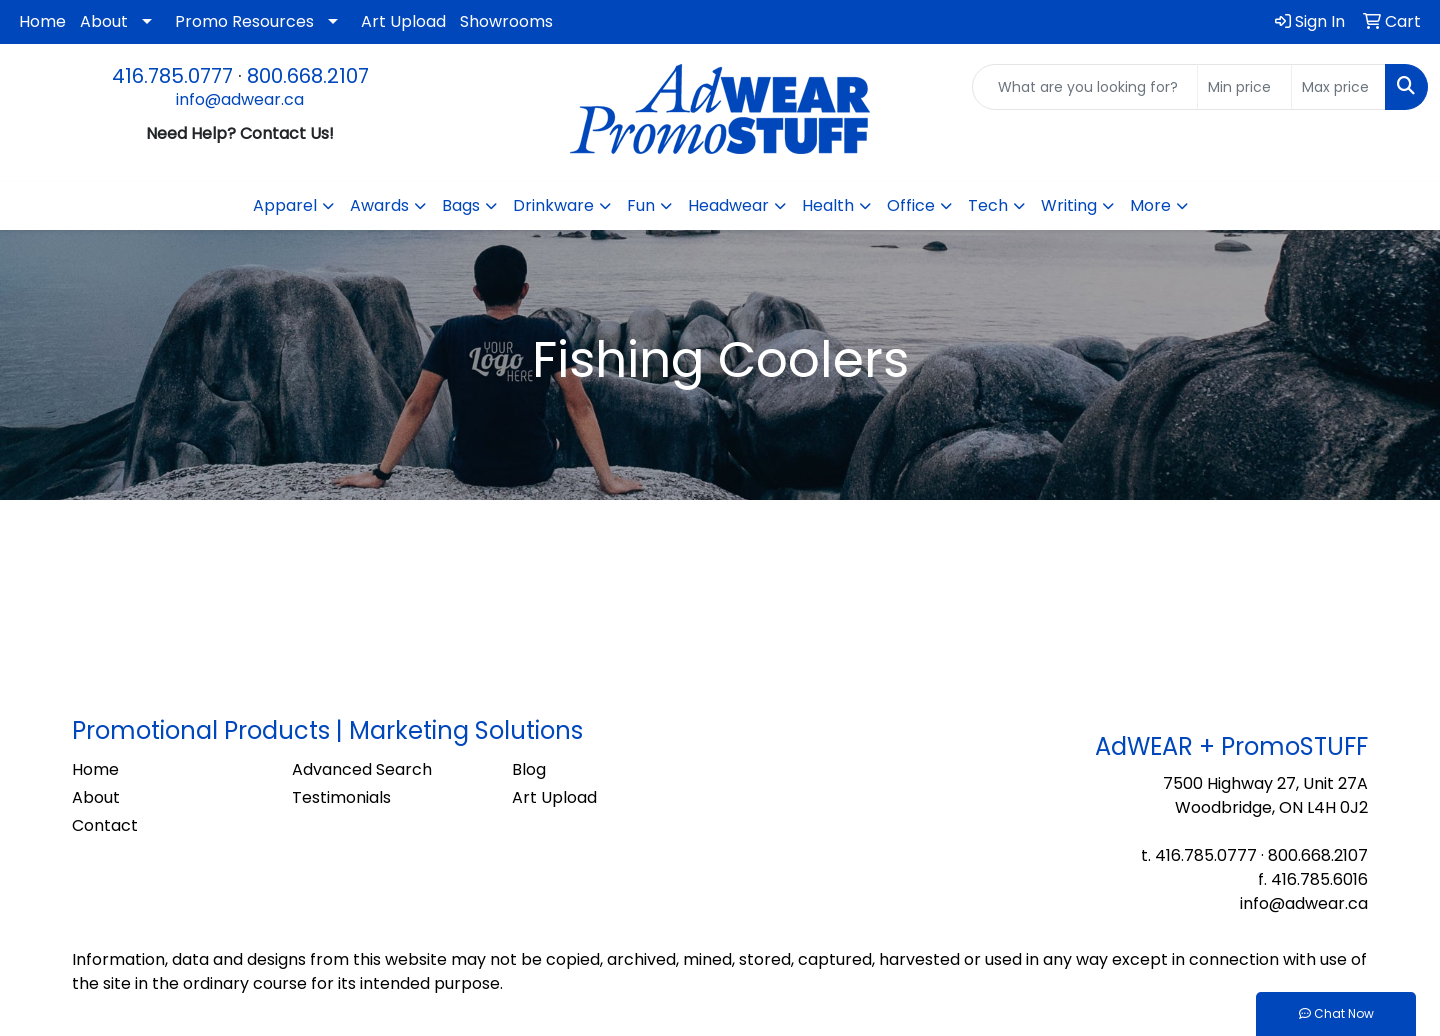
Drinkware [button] (553, 205)
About (104, 21)
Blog (529, 769)
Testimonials (341, 797)
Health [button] (828, 205)
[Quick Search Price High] (1338, 87)
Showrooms (506, 21)
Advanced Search (362, 769)
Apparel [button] (285, 205)
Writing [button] (1069, 205)
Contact (105, 825)
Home (42, 21)
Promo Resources (244, 21)
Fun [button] (641, 205)
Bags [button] (461, 205)
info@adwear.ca (240, 99)
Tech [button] (988, 205)
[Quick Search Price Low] (1244, 87)
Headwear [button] (728, 205)
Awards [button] (379, 205)
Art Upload (403, 21)
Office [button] (911, 205)
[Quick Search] (1085, 87)
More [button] (1150, 205)
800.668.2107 (308, 76)
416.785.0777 (172, 76)
